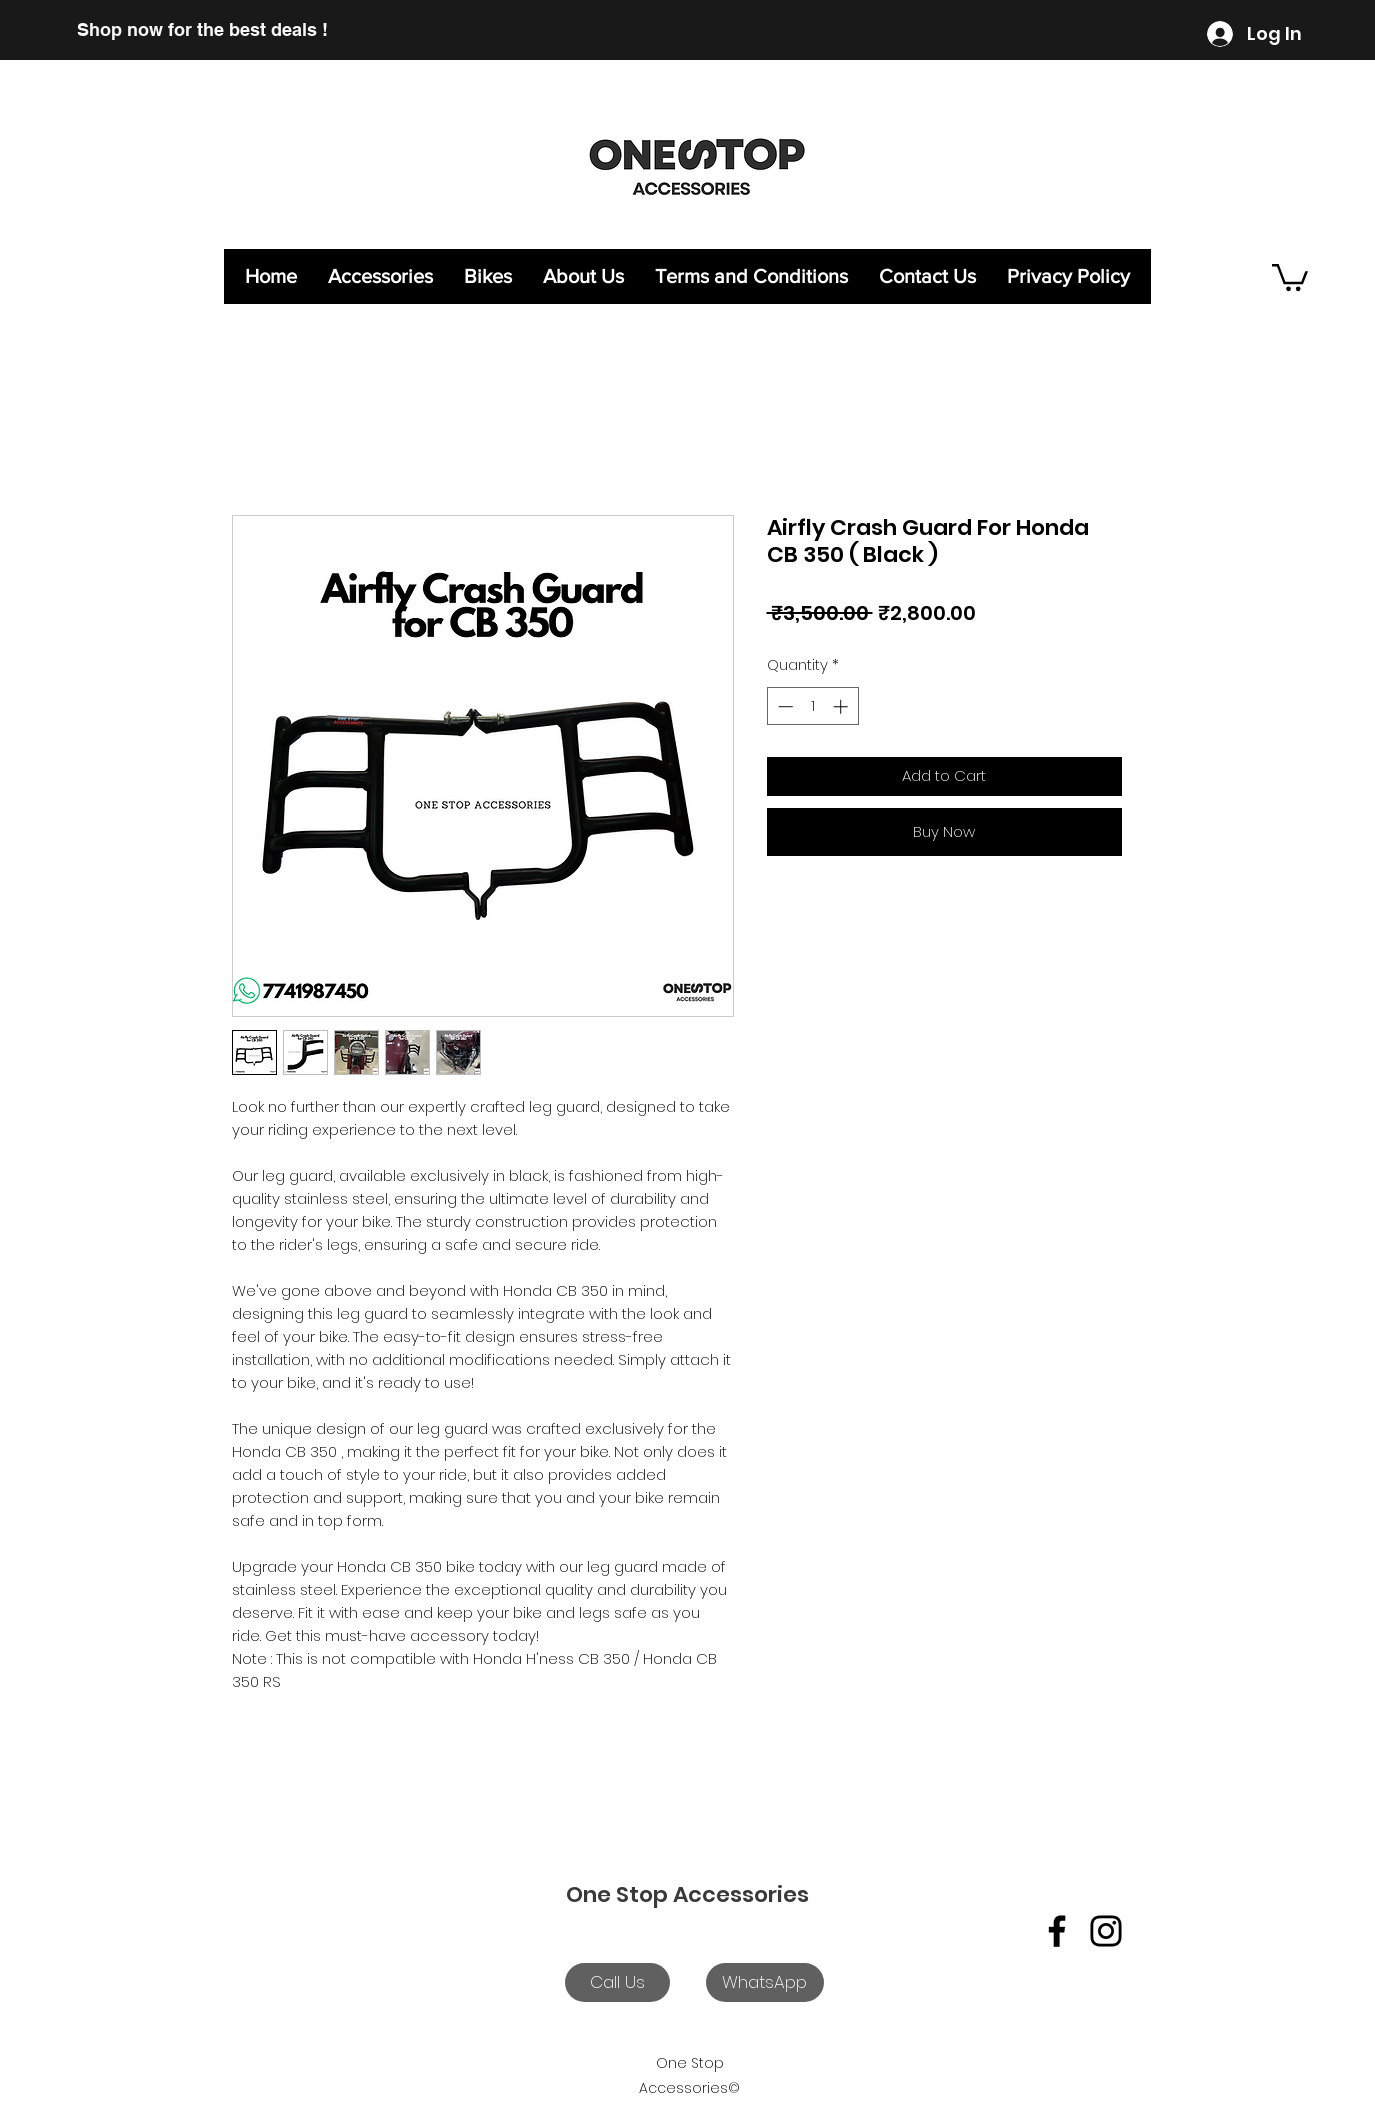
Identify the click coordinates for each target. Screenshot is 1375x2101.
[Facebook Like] (1183, 1859)
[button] (1290, 276)
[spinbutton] (812, 706)
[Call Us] (617, 1982)
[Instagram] (1106, 1931)
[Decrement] (783, 706)
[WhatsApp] (765, 1982)
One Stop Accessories (687, 1894)
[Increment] (842, 706)
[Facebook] (1057, 1931)
